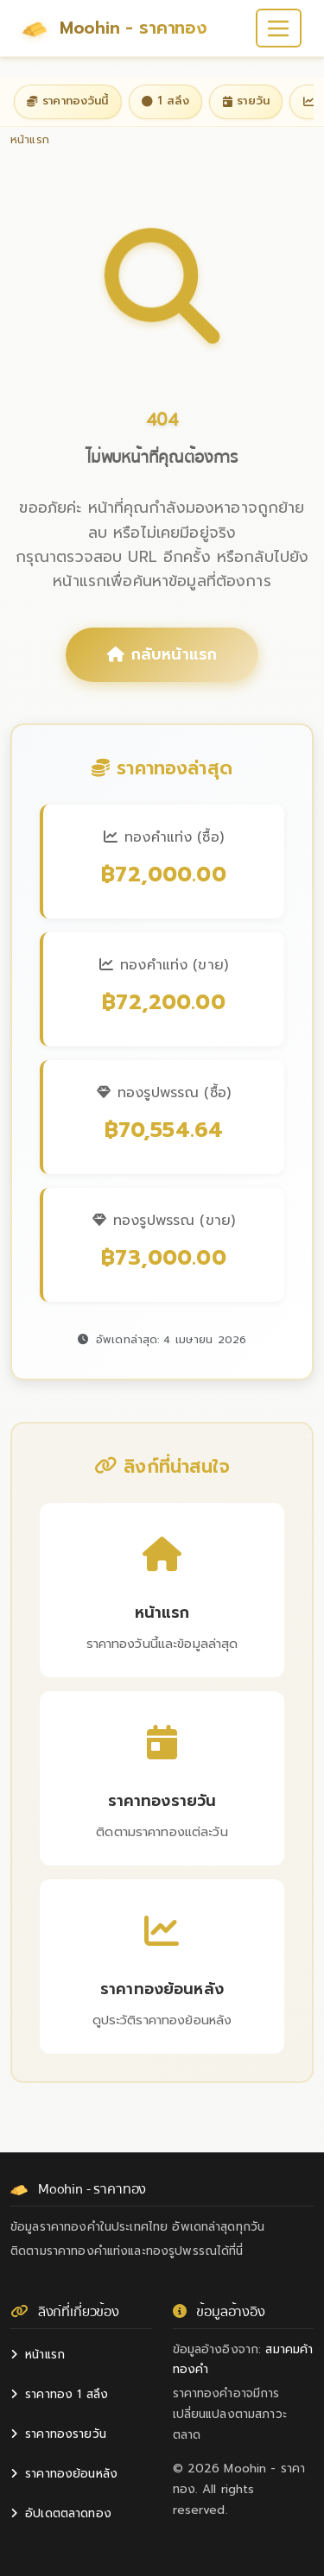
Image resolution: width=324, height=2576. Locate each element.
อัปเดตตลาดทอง (60, 2513)
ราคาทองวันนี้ (67, 101)
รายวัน (246, 101)
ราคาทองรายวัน (58, 2434)
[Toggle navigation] (279, 28)
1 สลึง (165, 101)
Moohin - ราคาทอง (114, 28)
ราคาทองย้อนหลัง (64, 2474)
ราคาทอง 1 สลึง (59, 2394)
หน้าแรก (37, 2355)
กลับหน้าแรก (162, 654)
